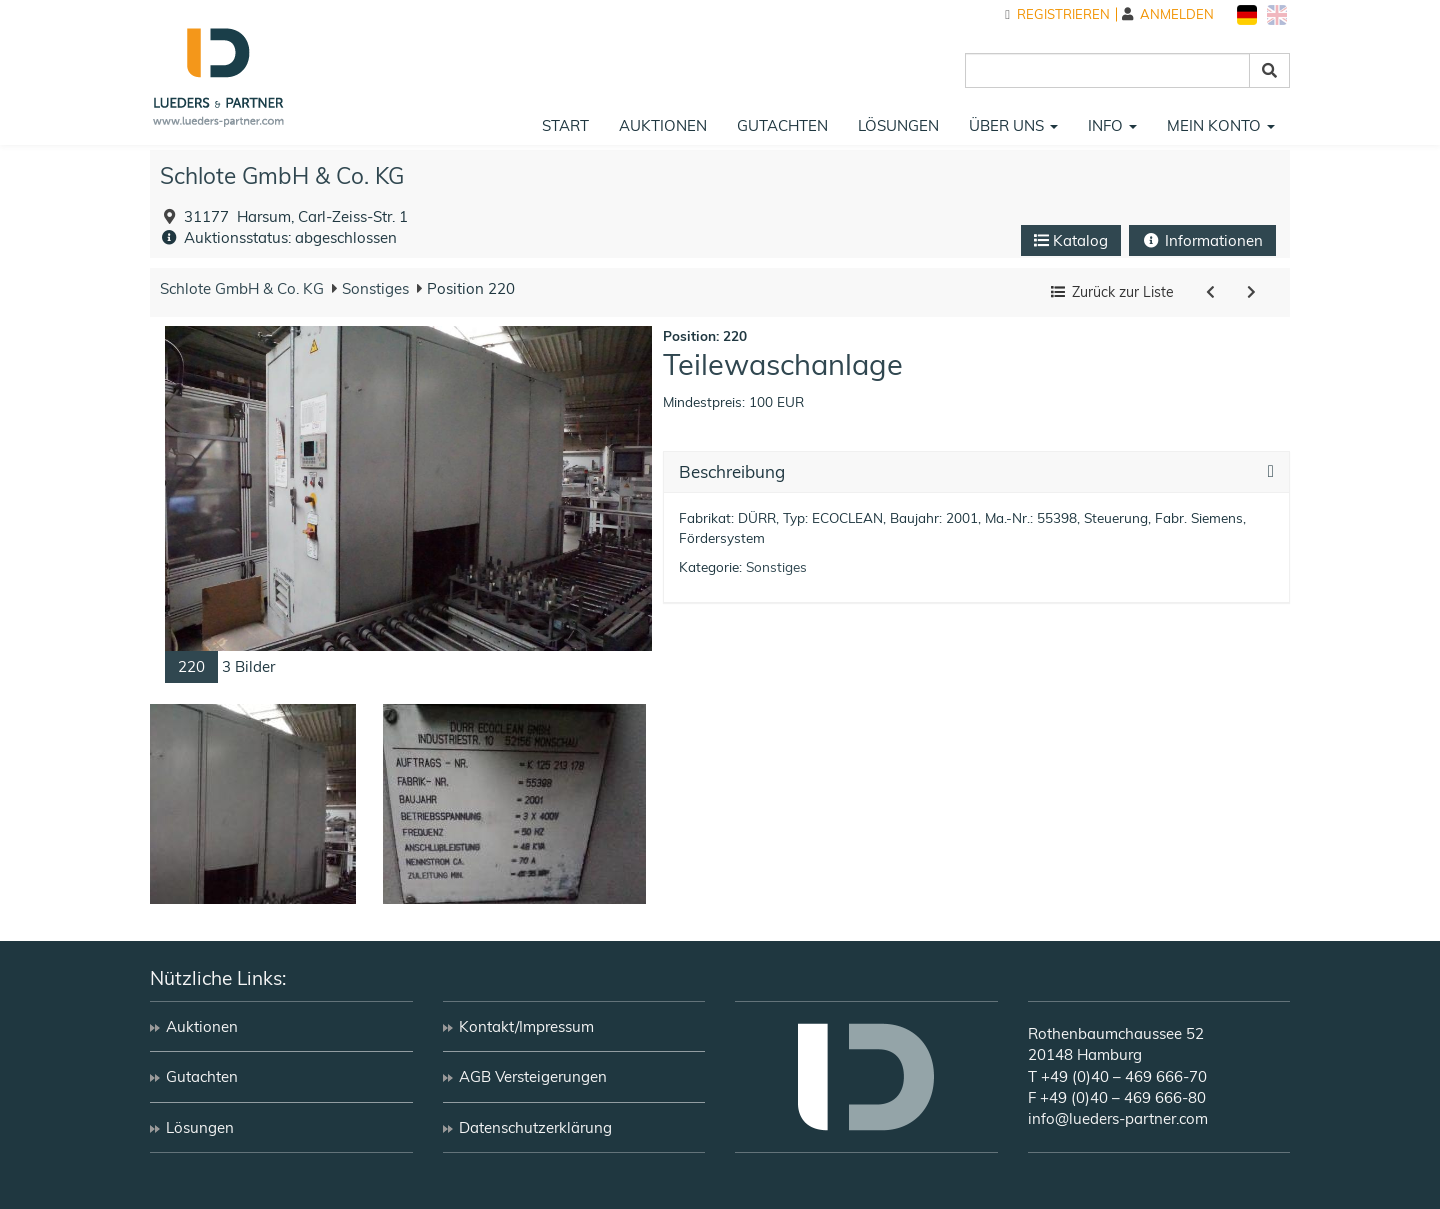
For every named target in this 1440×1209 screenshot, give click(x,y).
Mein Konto (1221, 125)
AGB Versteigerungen (533, 1076)
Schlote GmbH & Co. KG (282, 175)
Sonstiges (373, 288)
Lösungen (898, 125)
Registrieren (1057, 14)
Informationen (1202, 240)
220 (191, 666)
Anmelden (1168, 14)
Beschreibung (732, 472)
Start (565, 125)
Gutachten (782, 125)
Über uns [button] (1013, 125)
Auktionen (663, 125)
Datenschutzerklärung (535, 1127)
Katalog (1071, 240)
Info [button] (1112, 125)
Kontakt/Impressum (526, 1026)
